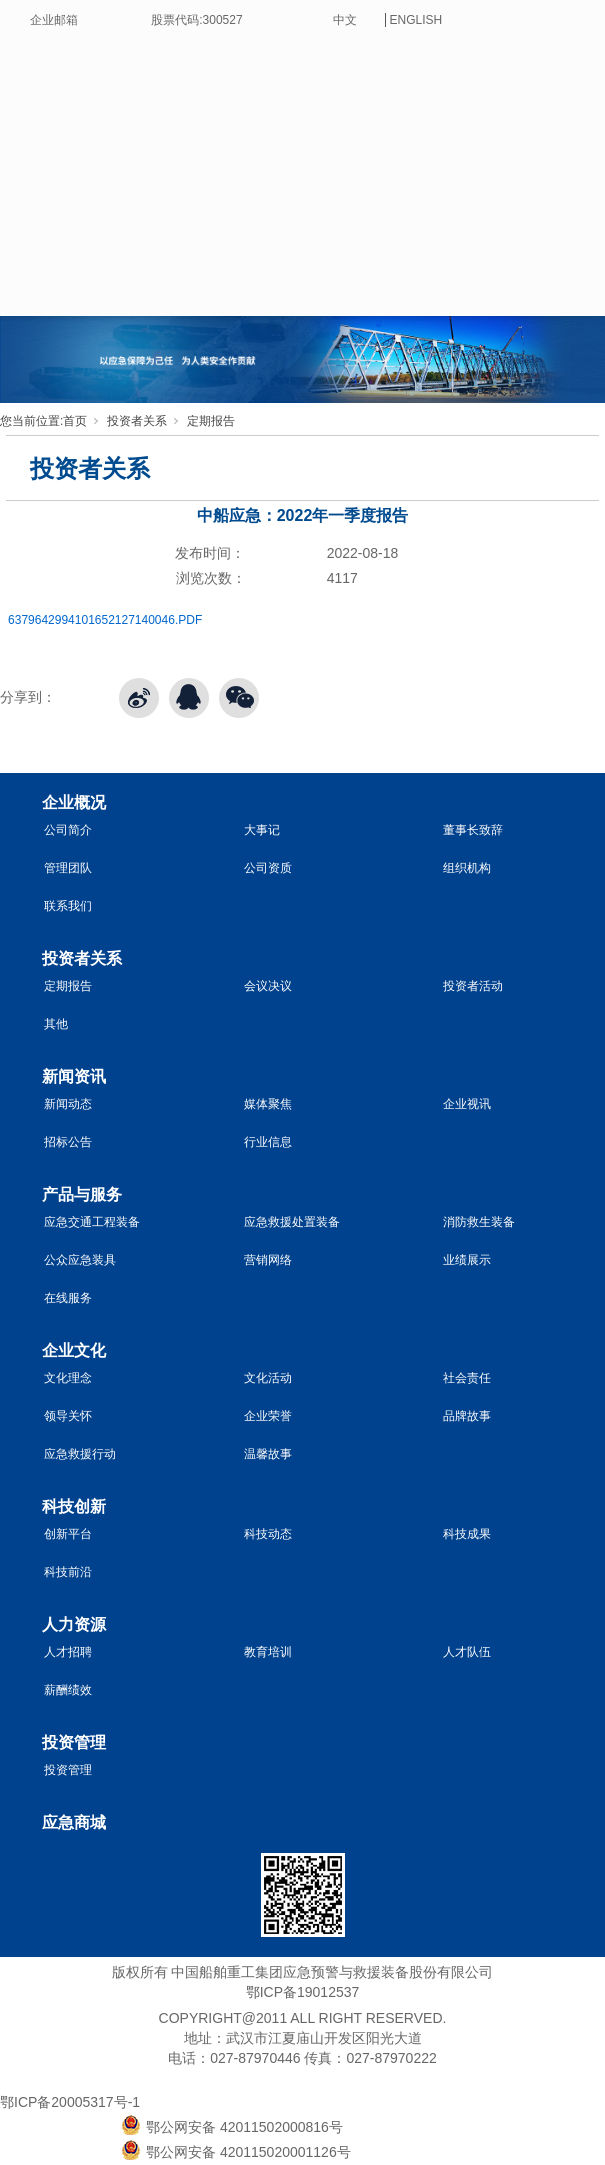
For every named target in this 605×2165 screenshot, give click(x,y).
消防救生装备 (479, 1222)
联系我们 (68, 906)
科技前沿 (68, 1572)
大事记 (262, 830)
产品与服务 (82, 1194)
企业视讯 (467, 1104)
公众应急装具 (80, 1260)
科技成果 (467, 1534)
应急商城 (74, 1822)
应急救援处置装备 (292, 1222)
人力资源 (74, 1624)
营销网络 (268, 1260)
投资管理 (74, 1742)
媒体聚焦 (268, 1104)
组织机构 (467, 868)
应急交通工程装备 (92, 1222)
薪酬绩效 (68, 1690)
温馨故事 (268, 1454)
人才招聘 (68, 1652)
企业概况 (74, 802)
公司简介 (68, 830)
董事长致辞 (473, 830)
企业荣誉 (268, 1416)
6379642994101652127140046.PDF (105, 620)
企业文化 (74, 1350)
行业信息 (268, 1142)
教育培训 (268, 1652)
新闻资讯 (74, 1076)
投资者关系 (137, 421)
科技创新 (74, 1506)
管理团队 (68, 868)
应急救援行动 (80, 1454)
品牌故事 (467, 1416)
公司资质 (268, 868)
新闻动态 (68, 1104)
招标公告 (68, 1142)
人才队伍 (467, 1652)
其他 (56, 1024)
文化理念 (68, 1378)
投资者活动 (473, 986)
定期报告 (211, 421)
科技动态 (268, 1534)
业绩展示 (467, 1260)
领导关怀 (68, 1416)
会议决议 (268, 986)
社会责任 (467, 1378)
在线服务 (68, 1298)
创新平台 (68, 1534)
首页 (75, 421)
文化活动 (268, 1378)
